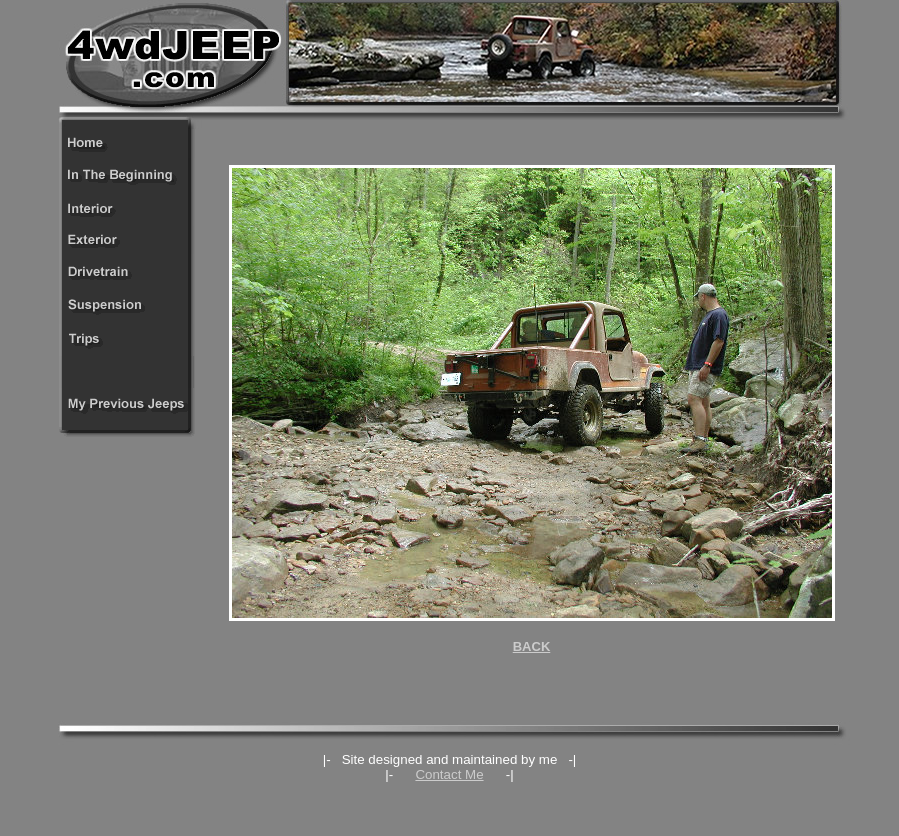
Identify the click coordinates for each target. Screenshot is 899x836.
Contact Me (449, 774)
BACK (532, 646)
